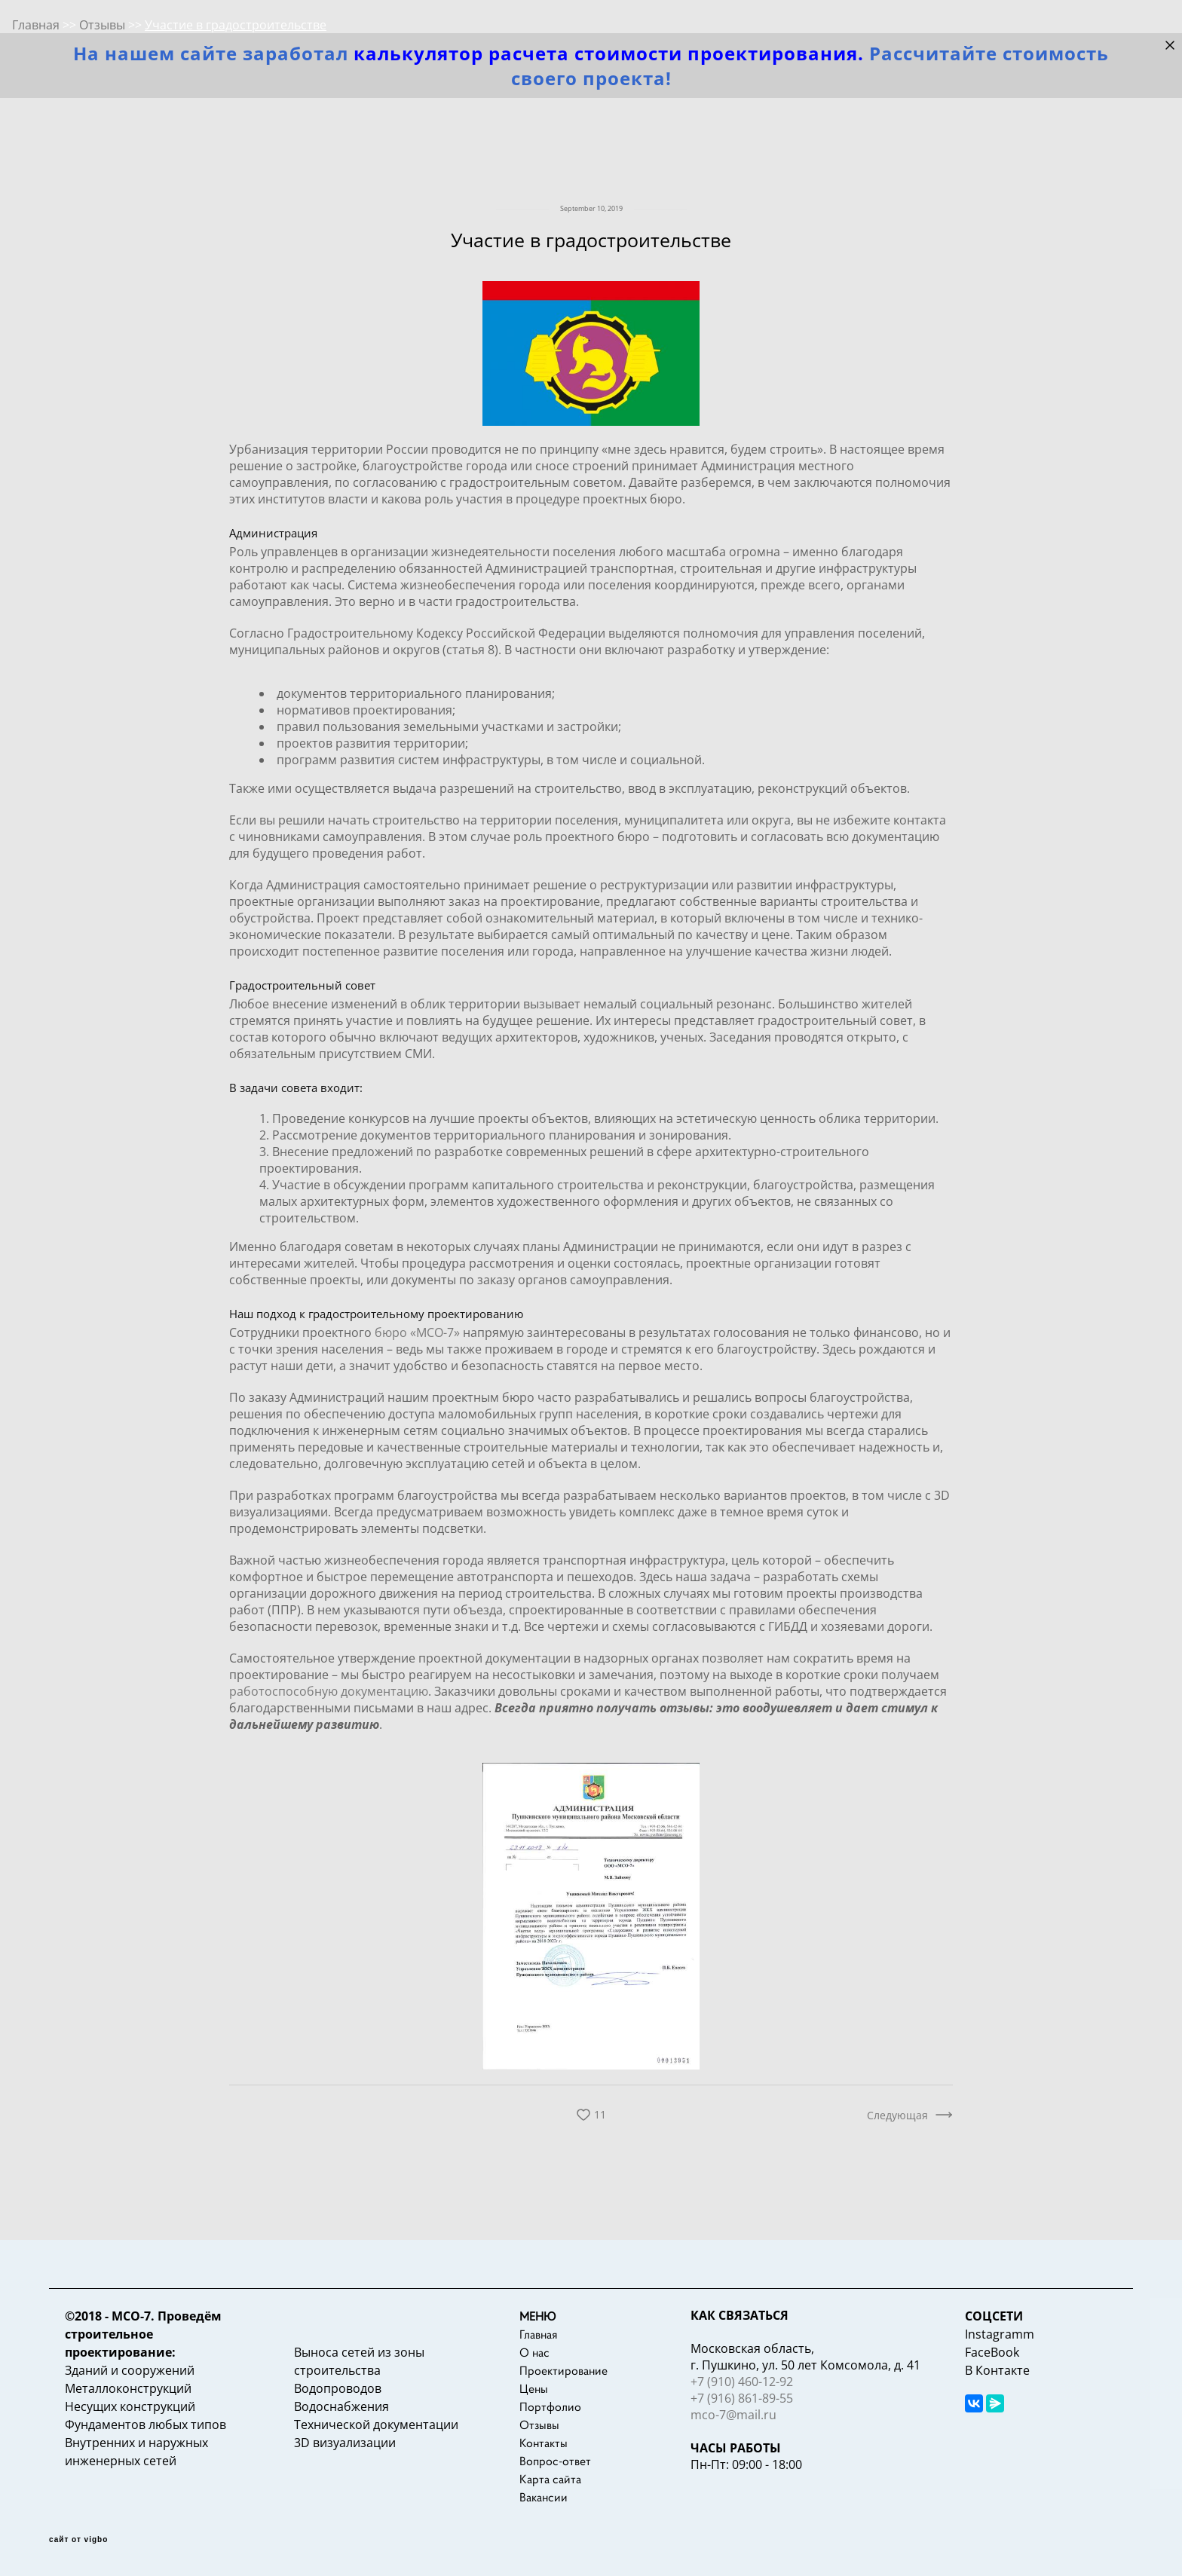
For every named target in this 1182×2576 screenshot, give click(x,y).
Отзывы (539, 2424)
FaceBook (992, 2352)
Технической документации (376, 2424)
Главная (538, 2334)
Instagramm (999, 2334)
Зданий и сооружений (129, 2370)
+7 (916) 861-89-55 (742, 2398)
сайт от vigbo (78, 2540)
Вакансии (543, 2496)
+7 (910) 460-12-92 (742, 2381)
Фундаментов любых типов (145, 2424)
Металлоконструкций (128, 2388)
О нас (534, 2352)
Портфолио (550, 2406)
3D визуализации (345, 2442)
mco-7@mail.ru (733, 2414)
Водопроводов (337, 2388)
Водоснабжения (341, 2406)
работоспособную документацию (328, 1691)
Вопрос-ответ (555, 2460)
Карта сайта (550, 2478)
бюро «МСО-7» (417, 1332)
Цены (533, 2388)
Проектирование (563, 2370)
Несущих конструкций (130, 2406)
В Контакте (997, 2370)
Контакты (543, 2442)
